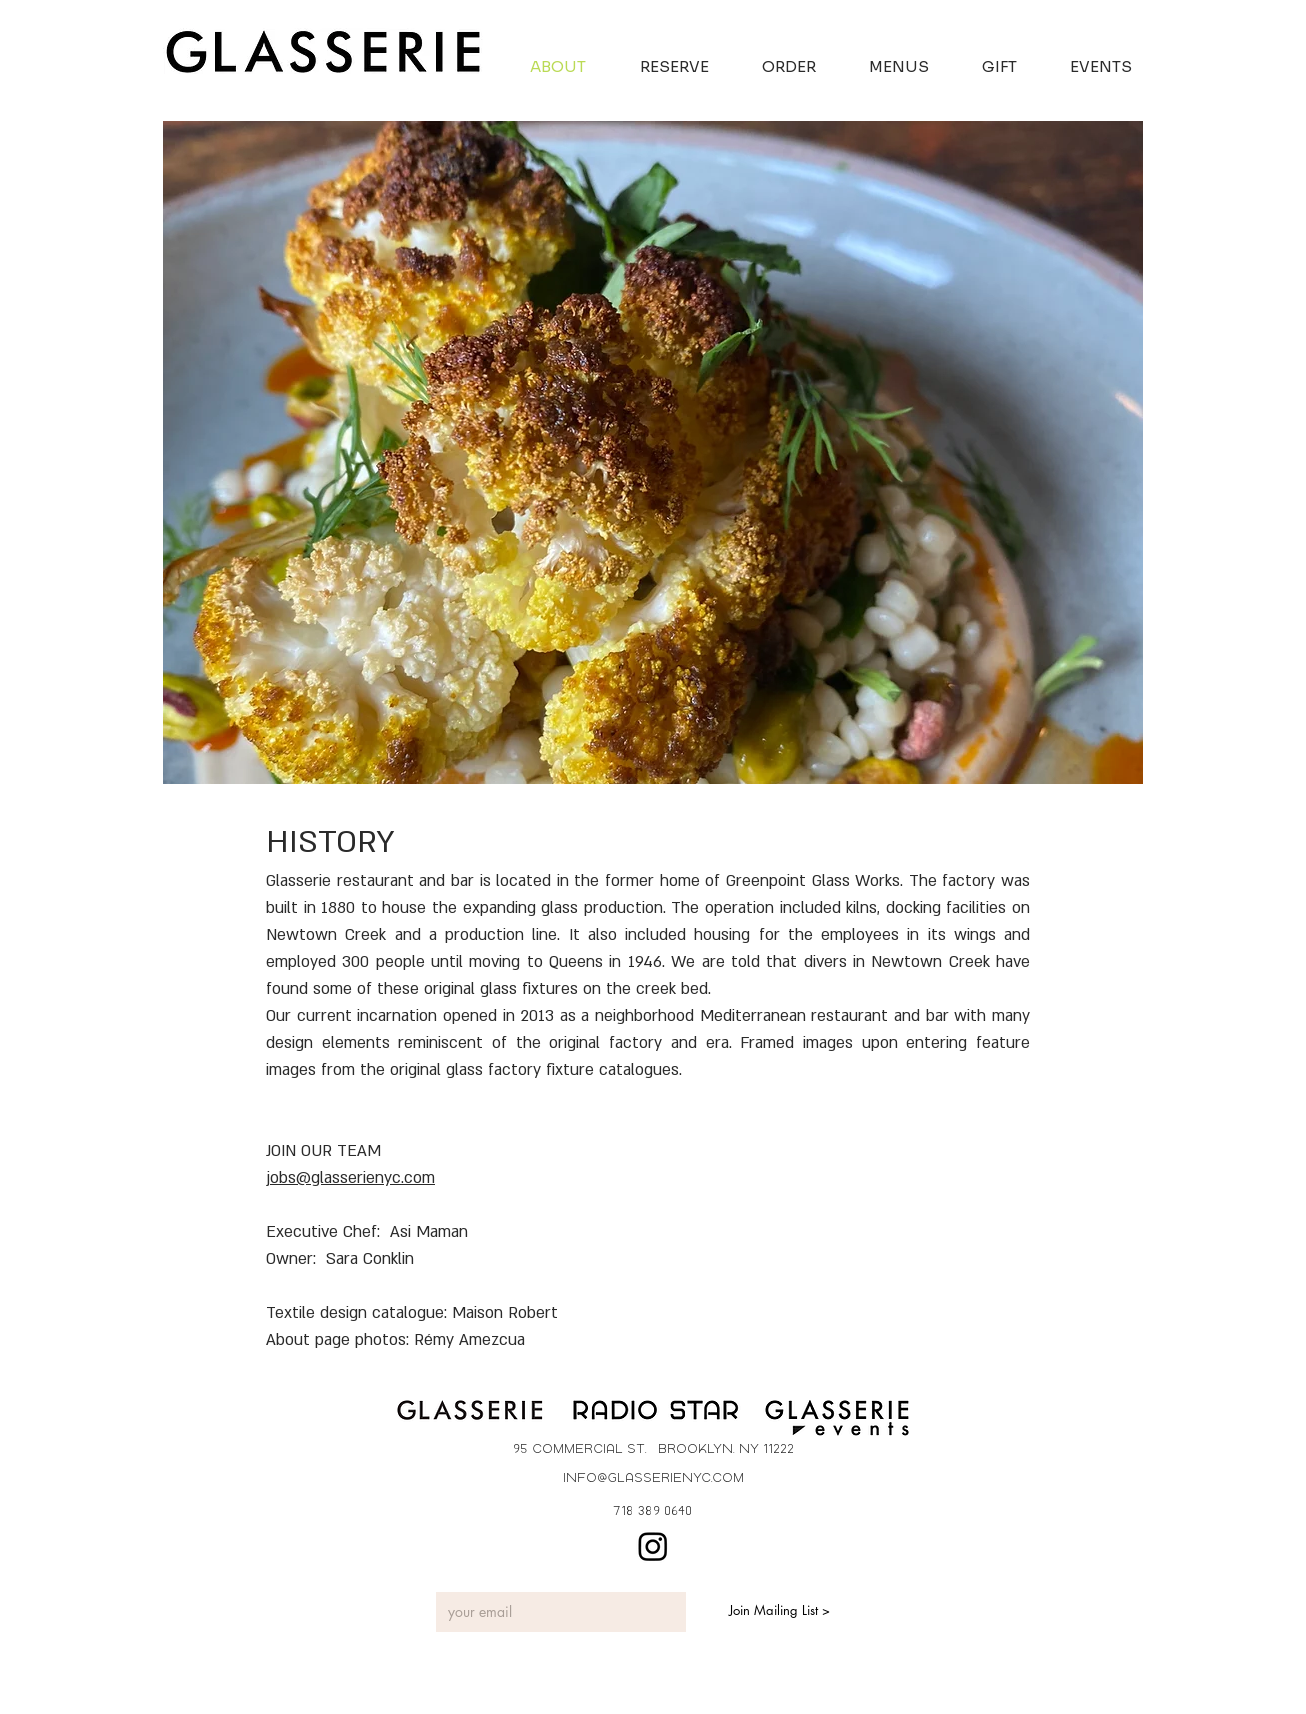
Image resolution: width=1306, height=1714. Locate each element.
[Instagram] (653, 1546)
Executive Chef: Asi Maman (367, 1232)
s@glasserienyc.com (361, 1178)
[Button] (471, 1415)
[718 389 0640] (652, 1510)
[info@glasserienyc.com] (653, 1477)
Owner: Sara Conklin (340, 1259)
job (277, 1178)
